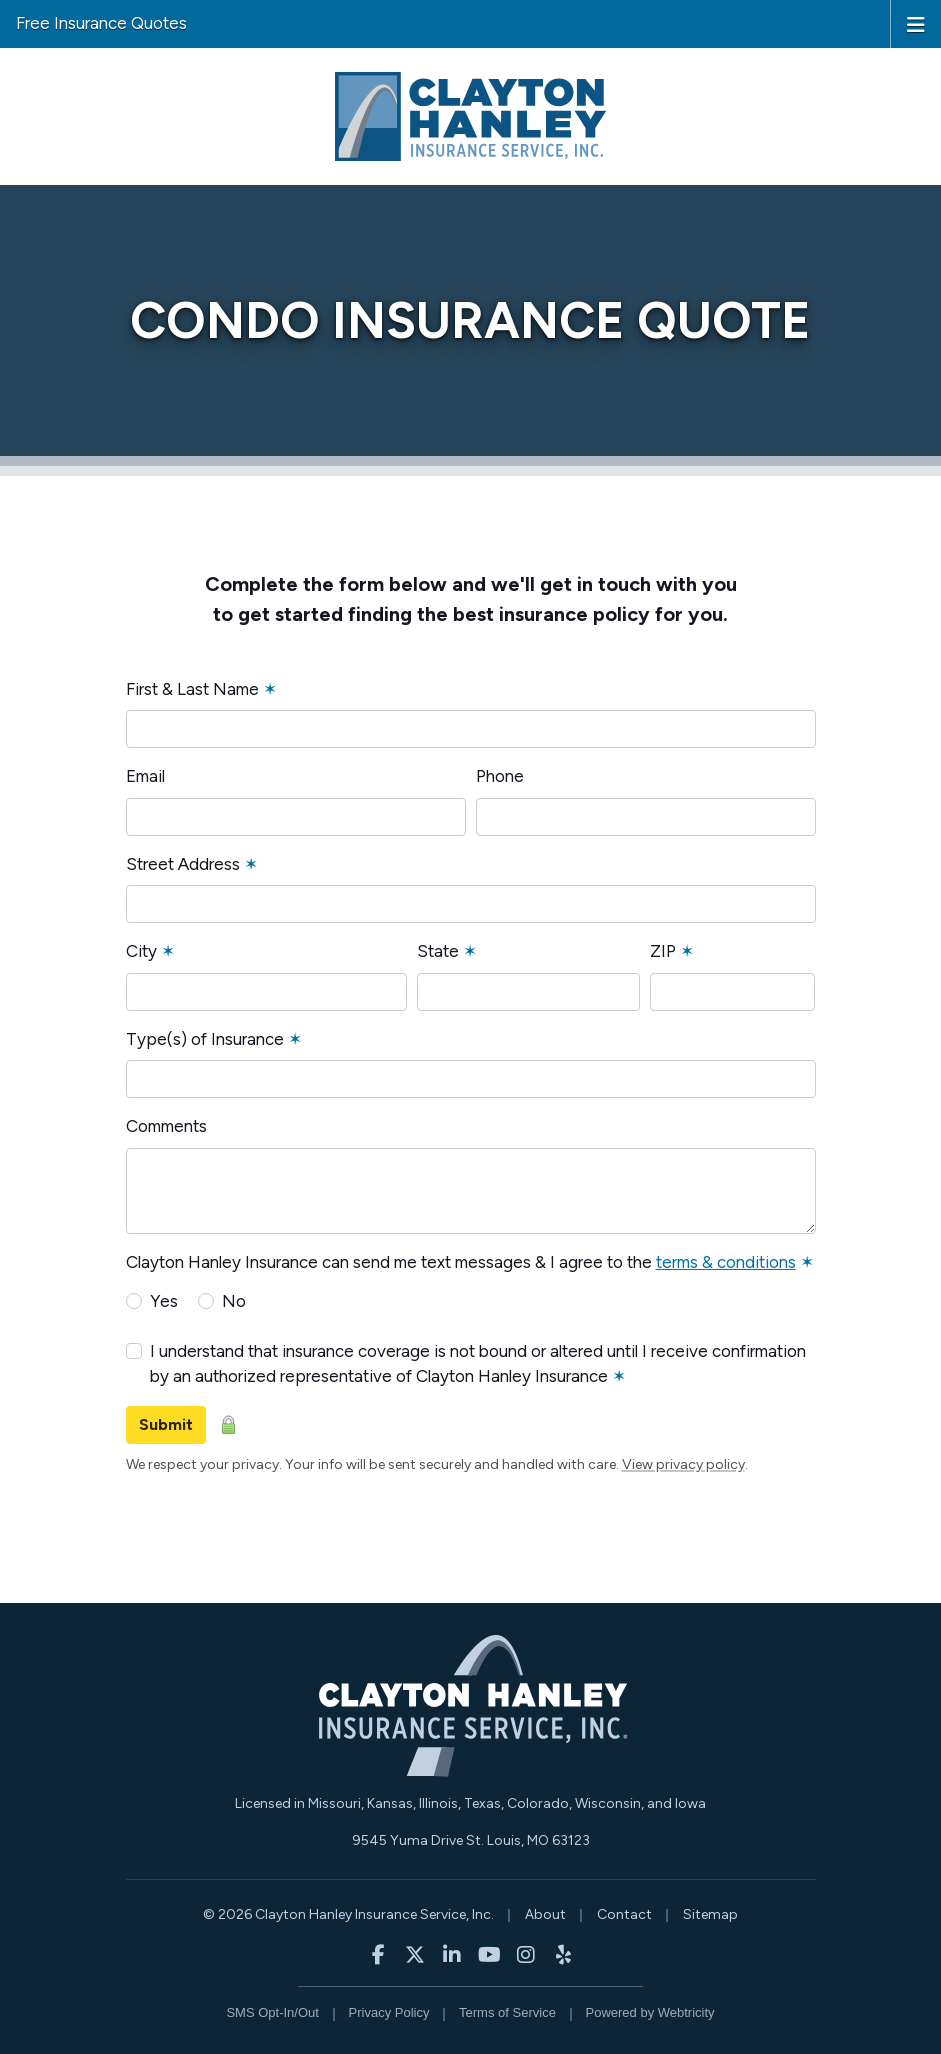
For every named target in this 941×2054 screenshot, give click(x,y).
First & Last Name (201, 689)
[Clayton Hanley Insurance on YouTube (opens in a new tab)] (489, 1954)
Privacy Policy (389, 2012)
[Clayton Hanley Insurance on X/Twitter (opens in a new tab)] (415, 1954)
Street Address (192, 864)
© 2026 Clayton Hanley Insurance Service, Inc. (348, 1914)
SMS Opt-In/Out (272, 2012)
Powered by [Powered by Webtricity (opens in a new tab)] (650, 2012)
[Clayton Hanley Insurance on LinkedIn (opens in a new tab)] (452, 1954)
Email (145, 776)
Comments (166, 1126)
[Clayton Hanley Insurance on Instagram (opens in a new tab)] (526, 1954)
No (234, 1301)
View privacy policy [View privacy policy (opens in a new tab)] (683, 1464)
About (545, 1914)
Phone (500, 776)
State (447, 951)
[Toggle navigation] (916, 23)
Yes (164, 1301)
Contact (624, 1914)
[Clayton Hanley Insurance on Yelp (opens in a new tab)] (563, 1954)
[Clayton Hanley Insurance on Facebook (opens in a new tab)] (378, 1954)
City (150, 951)
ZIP (672, 951)
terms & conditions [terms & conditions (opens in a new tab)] (726, 1262)
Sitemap (710, 1914)
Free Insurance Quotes (101, 23)
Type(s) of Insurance (214, 1039)
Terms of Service (507, 2012)
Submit (166, 1424)
